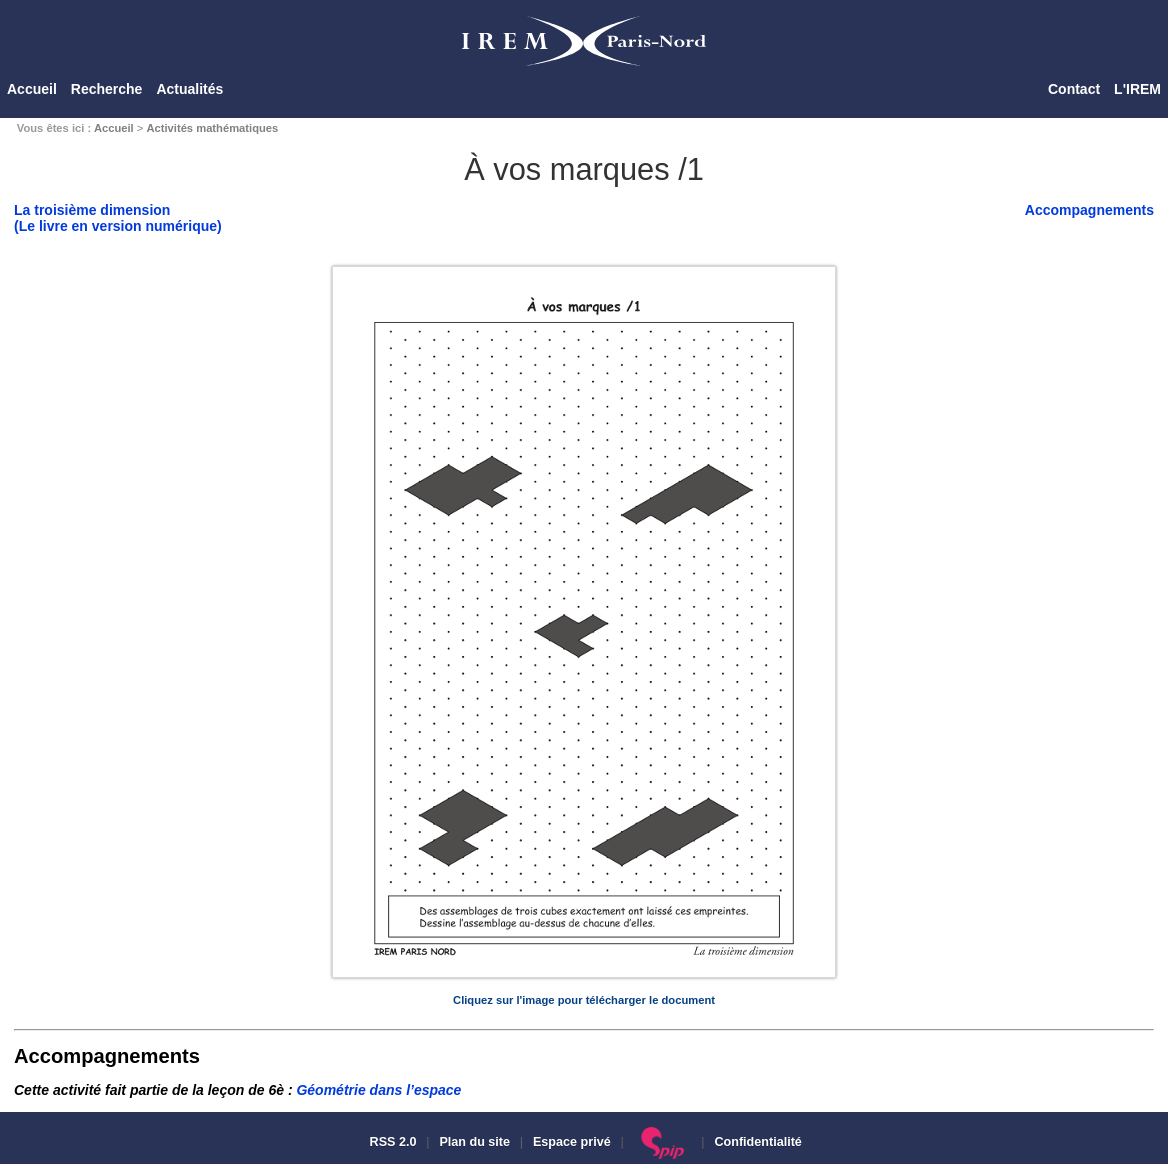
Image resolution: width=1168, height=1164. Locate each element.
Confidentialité (757, 1142)
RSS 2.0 (391, 1142)
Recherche (107, 89)
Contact (1074, 89)
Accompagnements (1089, 210)
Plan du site (474, 1142)
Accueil (32, 89)
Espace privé (572, 1142)
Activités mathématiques (212, 128)
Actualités (189, 89)
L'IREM (1137, 89)
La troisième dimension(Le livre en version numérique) (118, 218)
